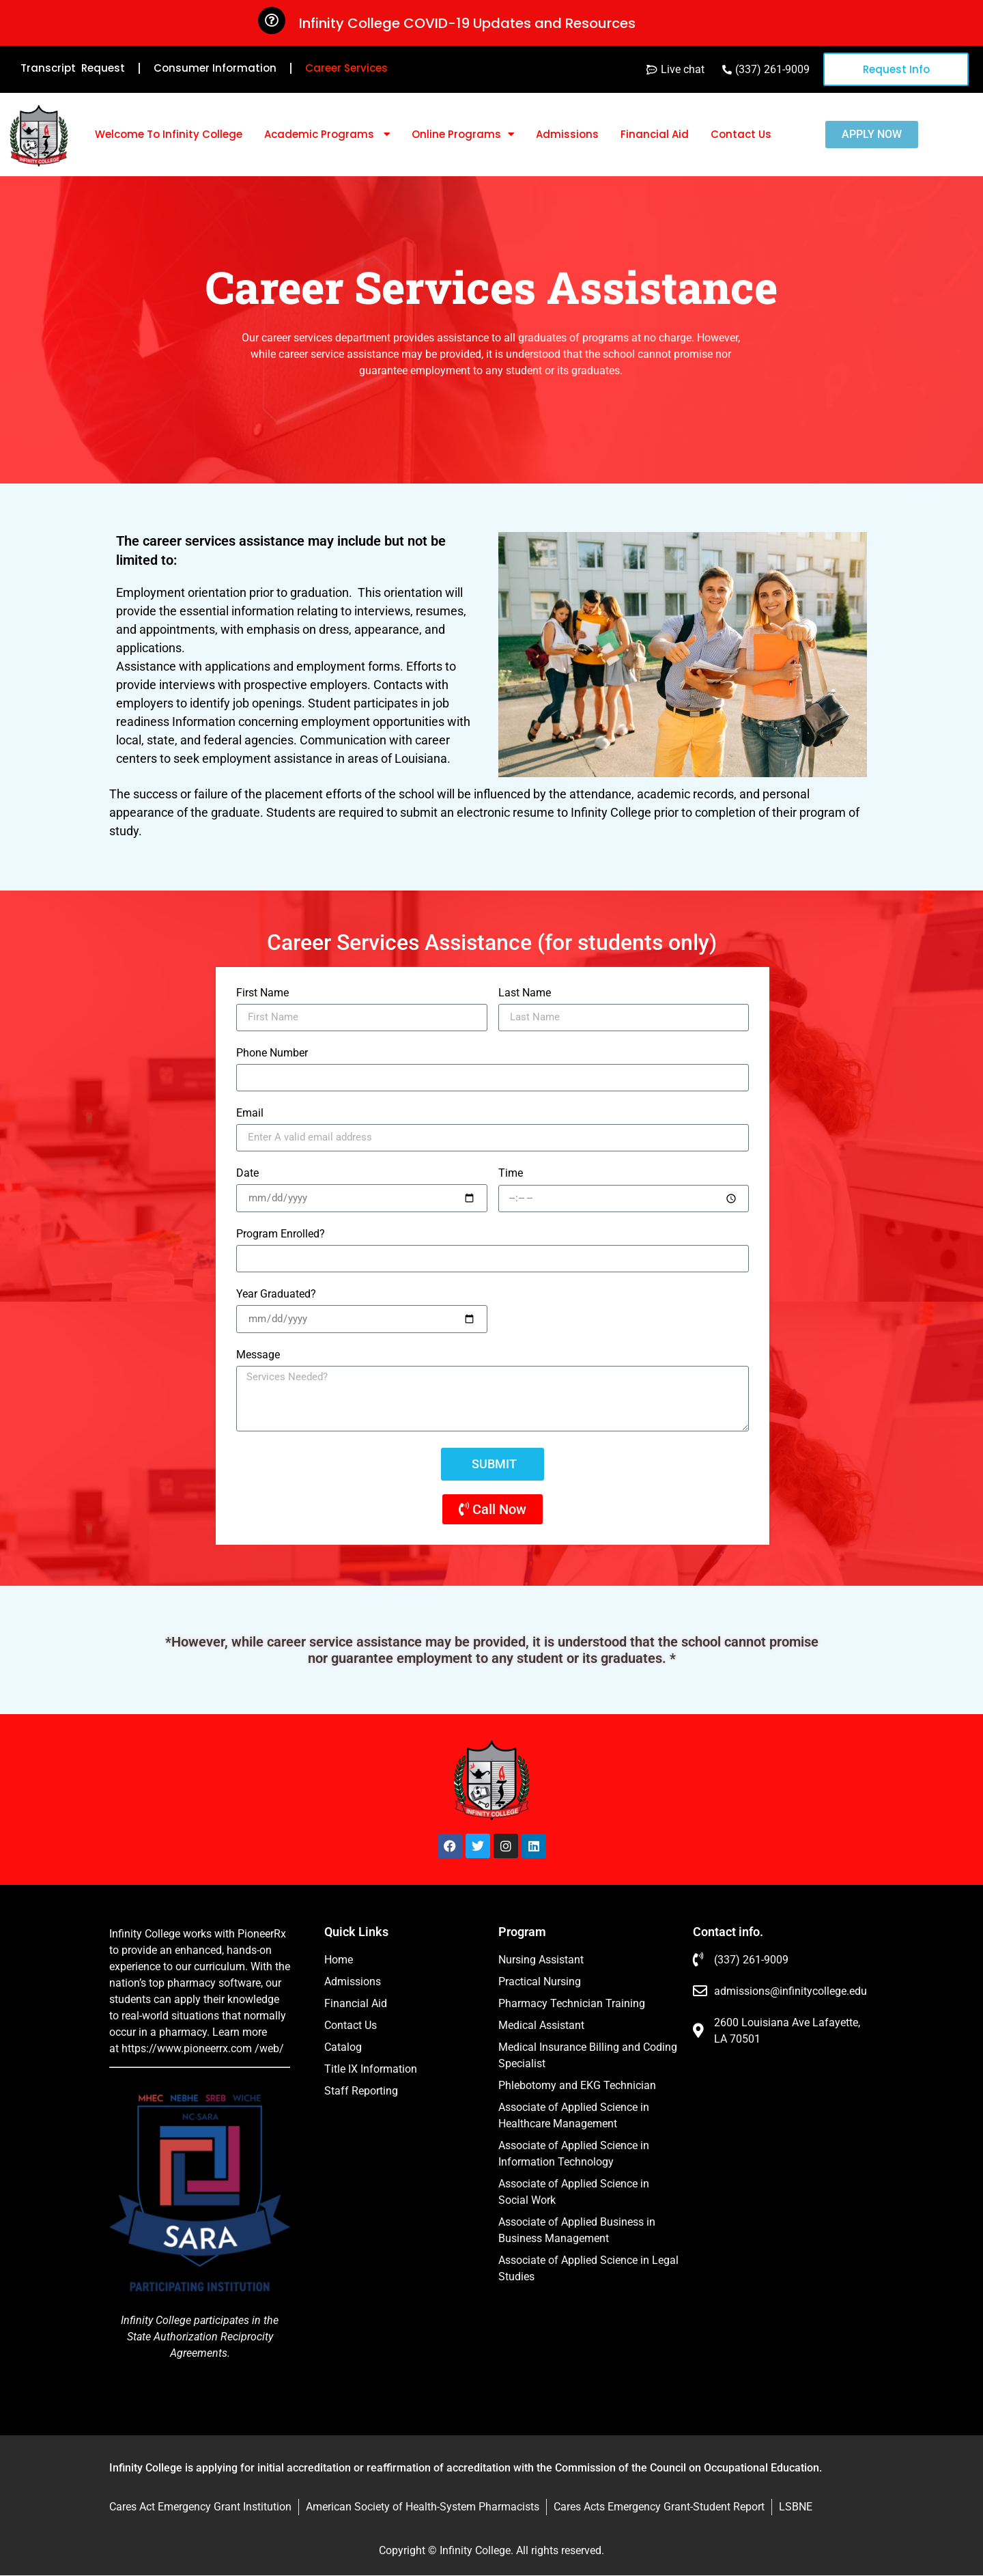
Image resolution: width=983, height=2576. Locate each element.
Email (249, 1113)
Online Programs (463, 134)
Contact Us (741, 134)
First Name (262, 993)
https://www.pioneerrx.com (187, 2048)
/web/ (269, 2048)
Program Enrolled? (280, 1234)
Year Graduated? (276, 1294)
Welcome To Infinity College (168, 134)
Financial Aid (655, 134)
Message (258, 1355)
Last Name (524, 993)
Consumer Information (215, 68)
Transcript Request (72, 68)
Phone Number (272, 1053)
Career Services (346, 68)
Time (510, 1173)
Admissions (567, 134)
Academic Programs (327, 134)
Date (247, 1173)
